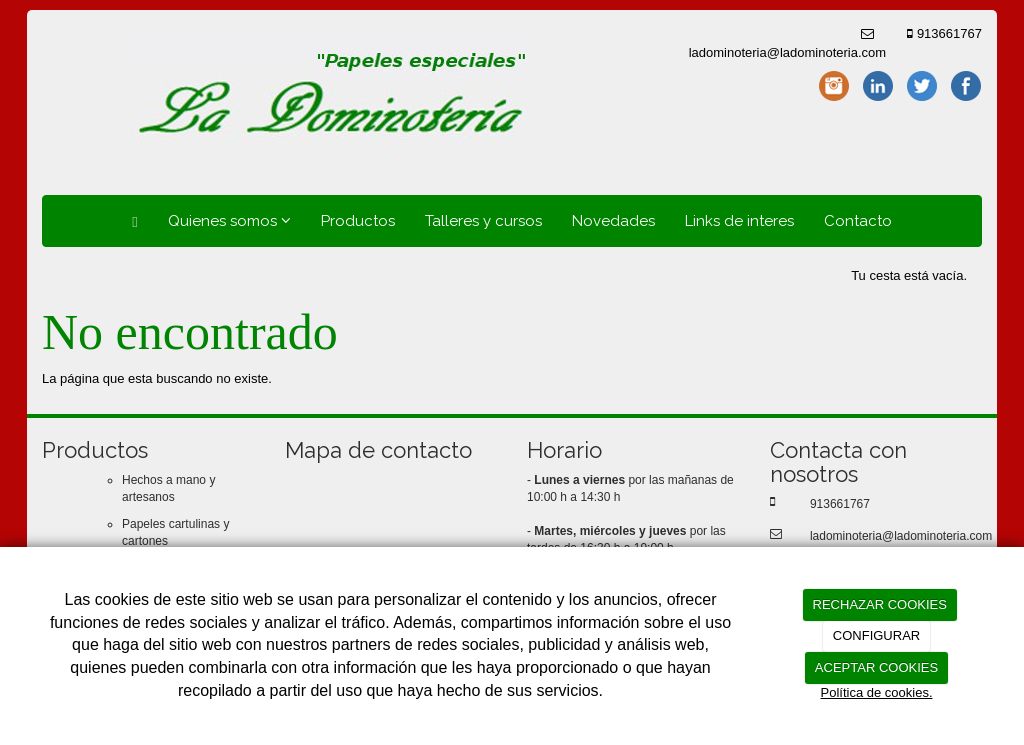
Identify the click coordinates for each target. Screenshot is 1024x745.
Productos (358, 221)
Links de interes (739, 221)
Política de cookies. (876, 692)
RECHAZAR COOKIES (880, 604)
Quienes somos (229, 221)
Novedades (613, 221)
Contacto (858, 221)
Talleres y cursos (483, 221)
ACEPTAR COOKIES (876, 667)
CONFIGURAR (876, 635)
